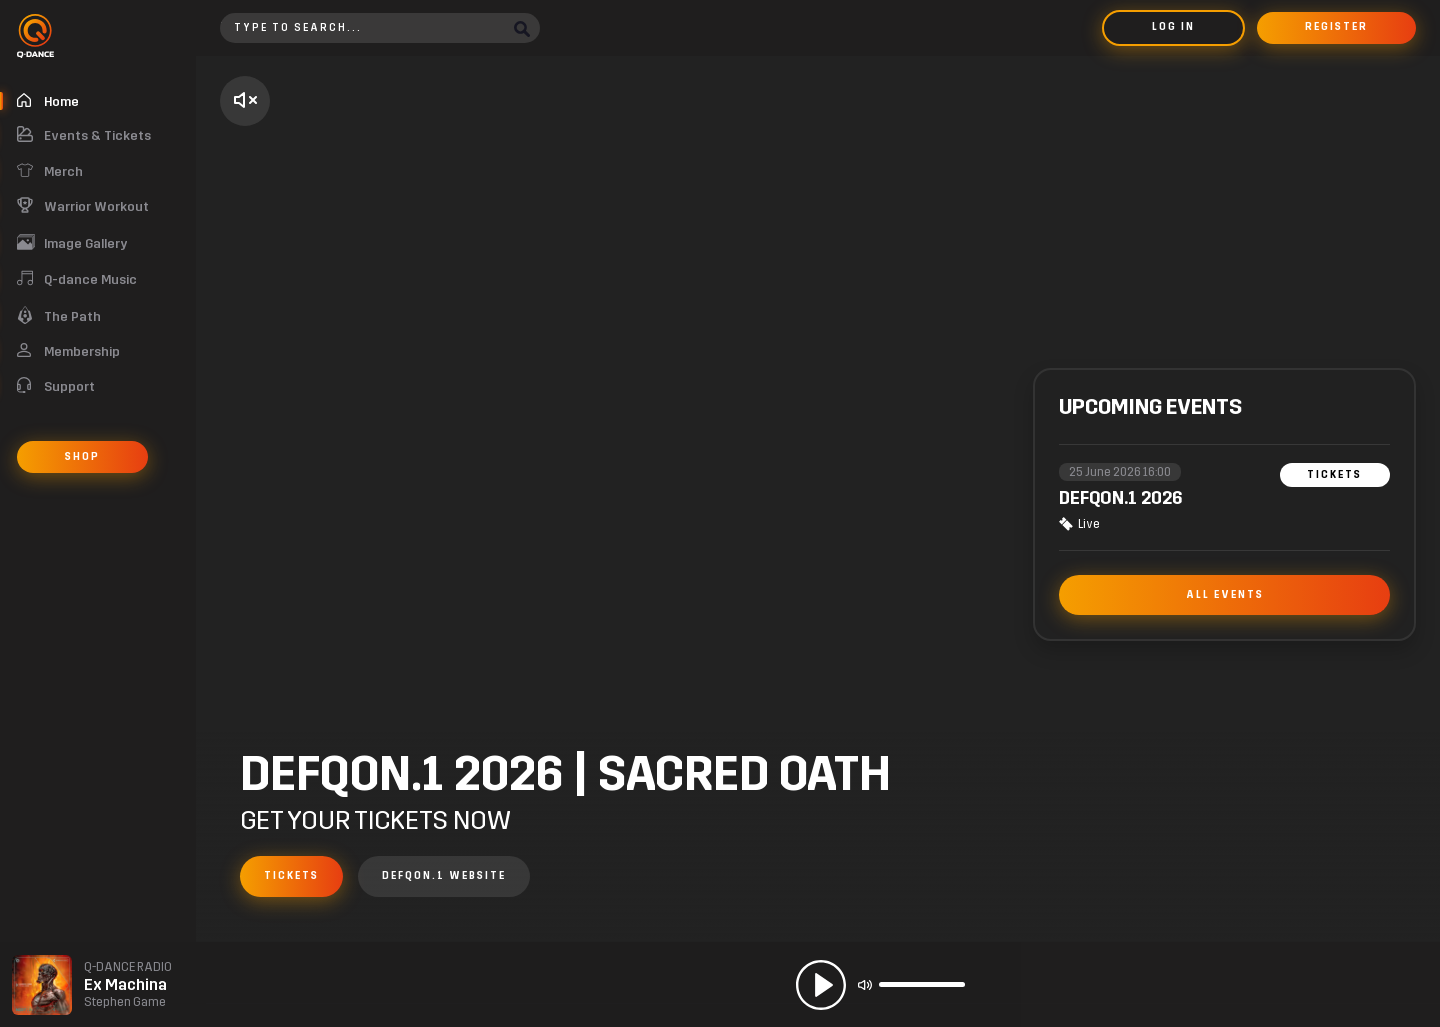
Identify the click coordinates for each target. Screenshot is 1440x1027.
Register (1336, 27)
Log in (1173, 27)
